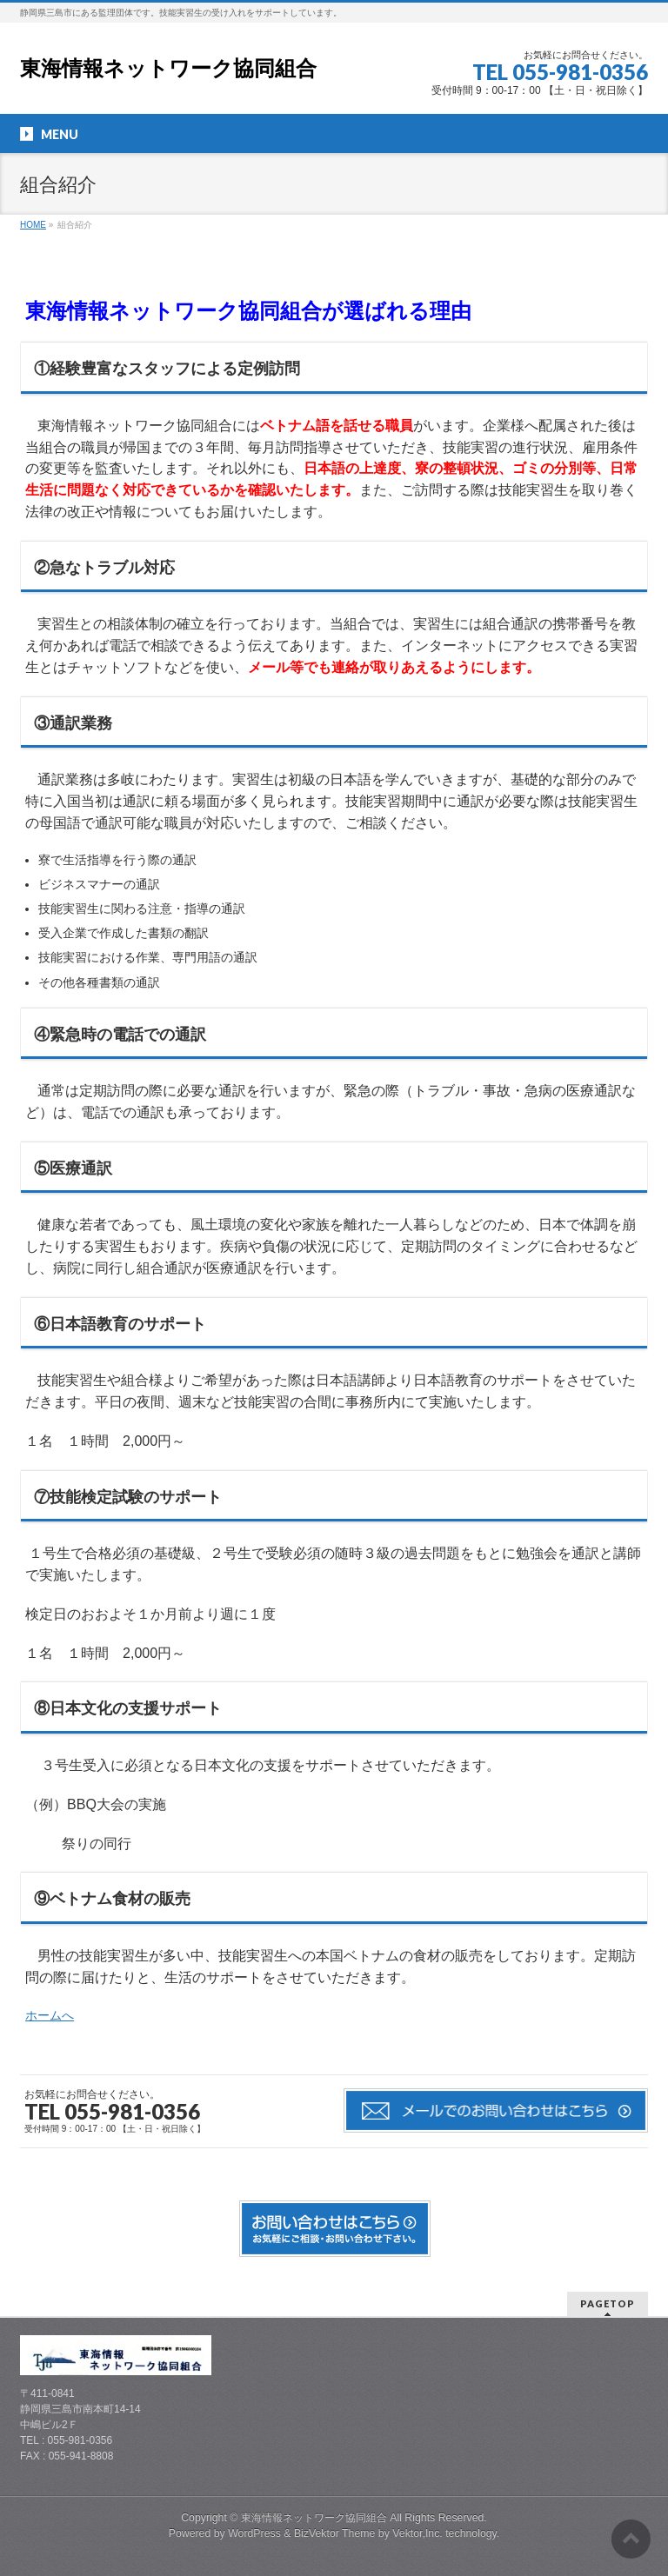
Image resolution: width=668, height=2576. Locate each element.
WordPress (254, 2533)
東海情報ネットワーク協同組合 (168, 68)
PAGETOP (607, 2303)
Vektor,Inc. (417, 2533)
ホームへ (49, 2015)
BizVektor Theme (335, 2533)
